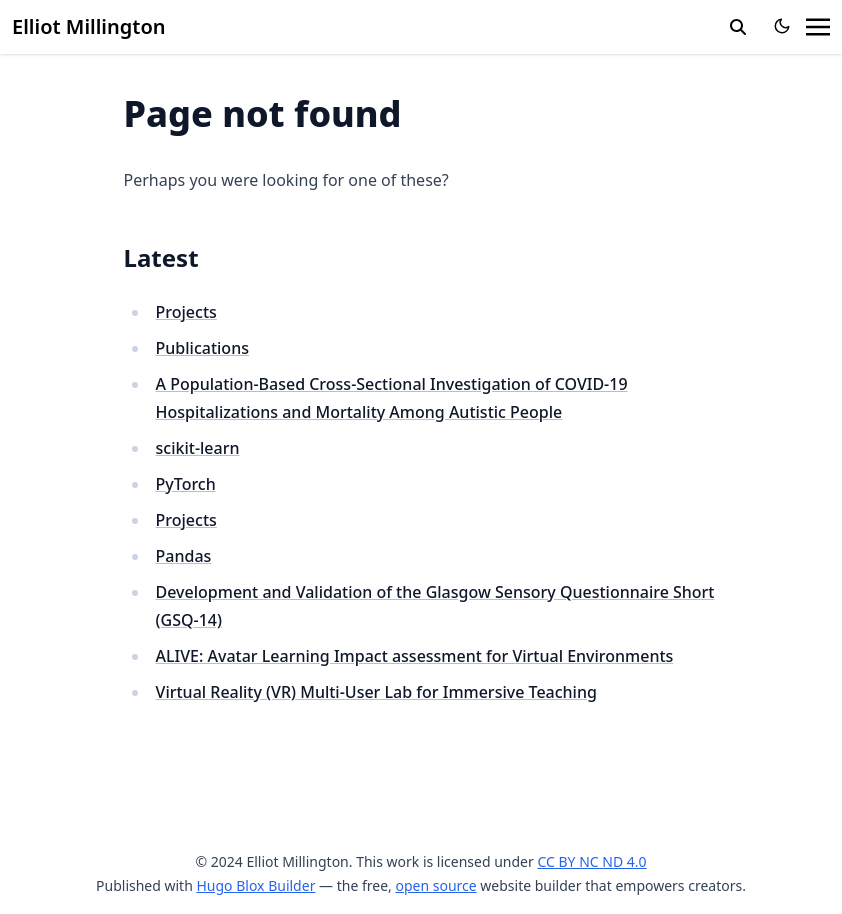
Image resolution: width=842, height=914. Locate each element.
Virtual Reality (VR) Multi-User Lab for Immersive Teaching (376, 692)
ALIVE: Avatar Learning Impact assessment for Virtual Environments (415, 656)
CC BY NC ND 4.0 (591, 861)
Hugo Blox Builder (255, 885)
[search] (738, 27)
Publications (202, 348)
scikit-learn (198, 448)
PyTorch (186, 484)
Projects (186, 312)
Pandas (184, 556)
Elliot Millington (89, 26)
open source (435, 885)
